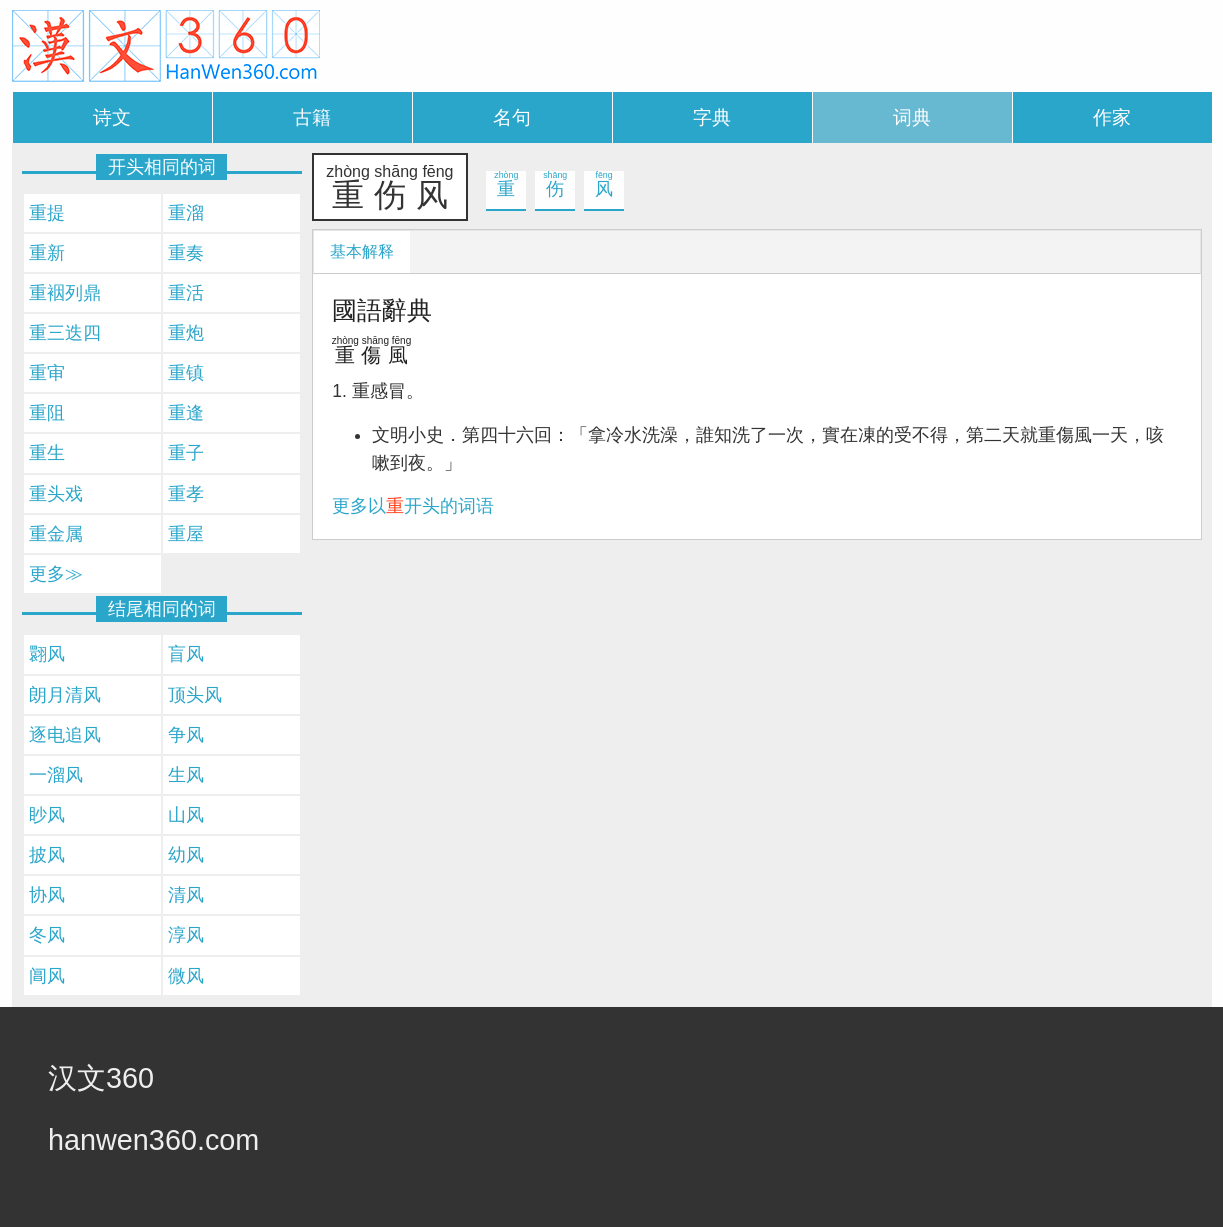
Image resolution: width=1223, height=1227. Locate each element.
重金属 (56, 534)
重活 (186, 293)
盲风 (186, 654)
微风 (186, 976)
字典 (712, 117)
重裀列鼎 (65, 293)
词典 (912, 117)
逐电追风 (65, 735)
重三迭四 (65, 333)
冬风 (47, 935)
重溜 (186, 213)
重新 (47, 253)
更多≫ (56, 574)
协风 (47, 895)
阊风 (47, 976)
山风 (186, 815)
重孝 (186, 494)
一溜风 (56, 775)
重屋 (186, 534)
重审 (47, 373)
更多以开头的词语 (413, 506)
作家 (1112, 117)
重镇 (186, 373)
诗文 (112, 117)
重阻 (47, 413)
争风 (186, 735)
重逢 (186, 413)
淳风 (186, 935)
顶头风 (195, 695)
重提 (47, 213)
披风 (47, 855)
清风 (186, 895)
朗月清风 (65, 695)
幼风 (186, 855)
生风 (186, 775)
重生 (47, 453)
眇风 (47, 815)
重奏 (186, 253)
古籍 (312, 117)
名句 (512, 117)
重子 (186, 453)
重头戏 (56, 494)
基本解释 (362, 251)
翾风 (47, 654)
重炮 (186, 333)
